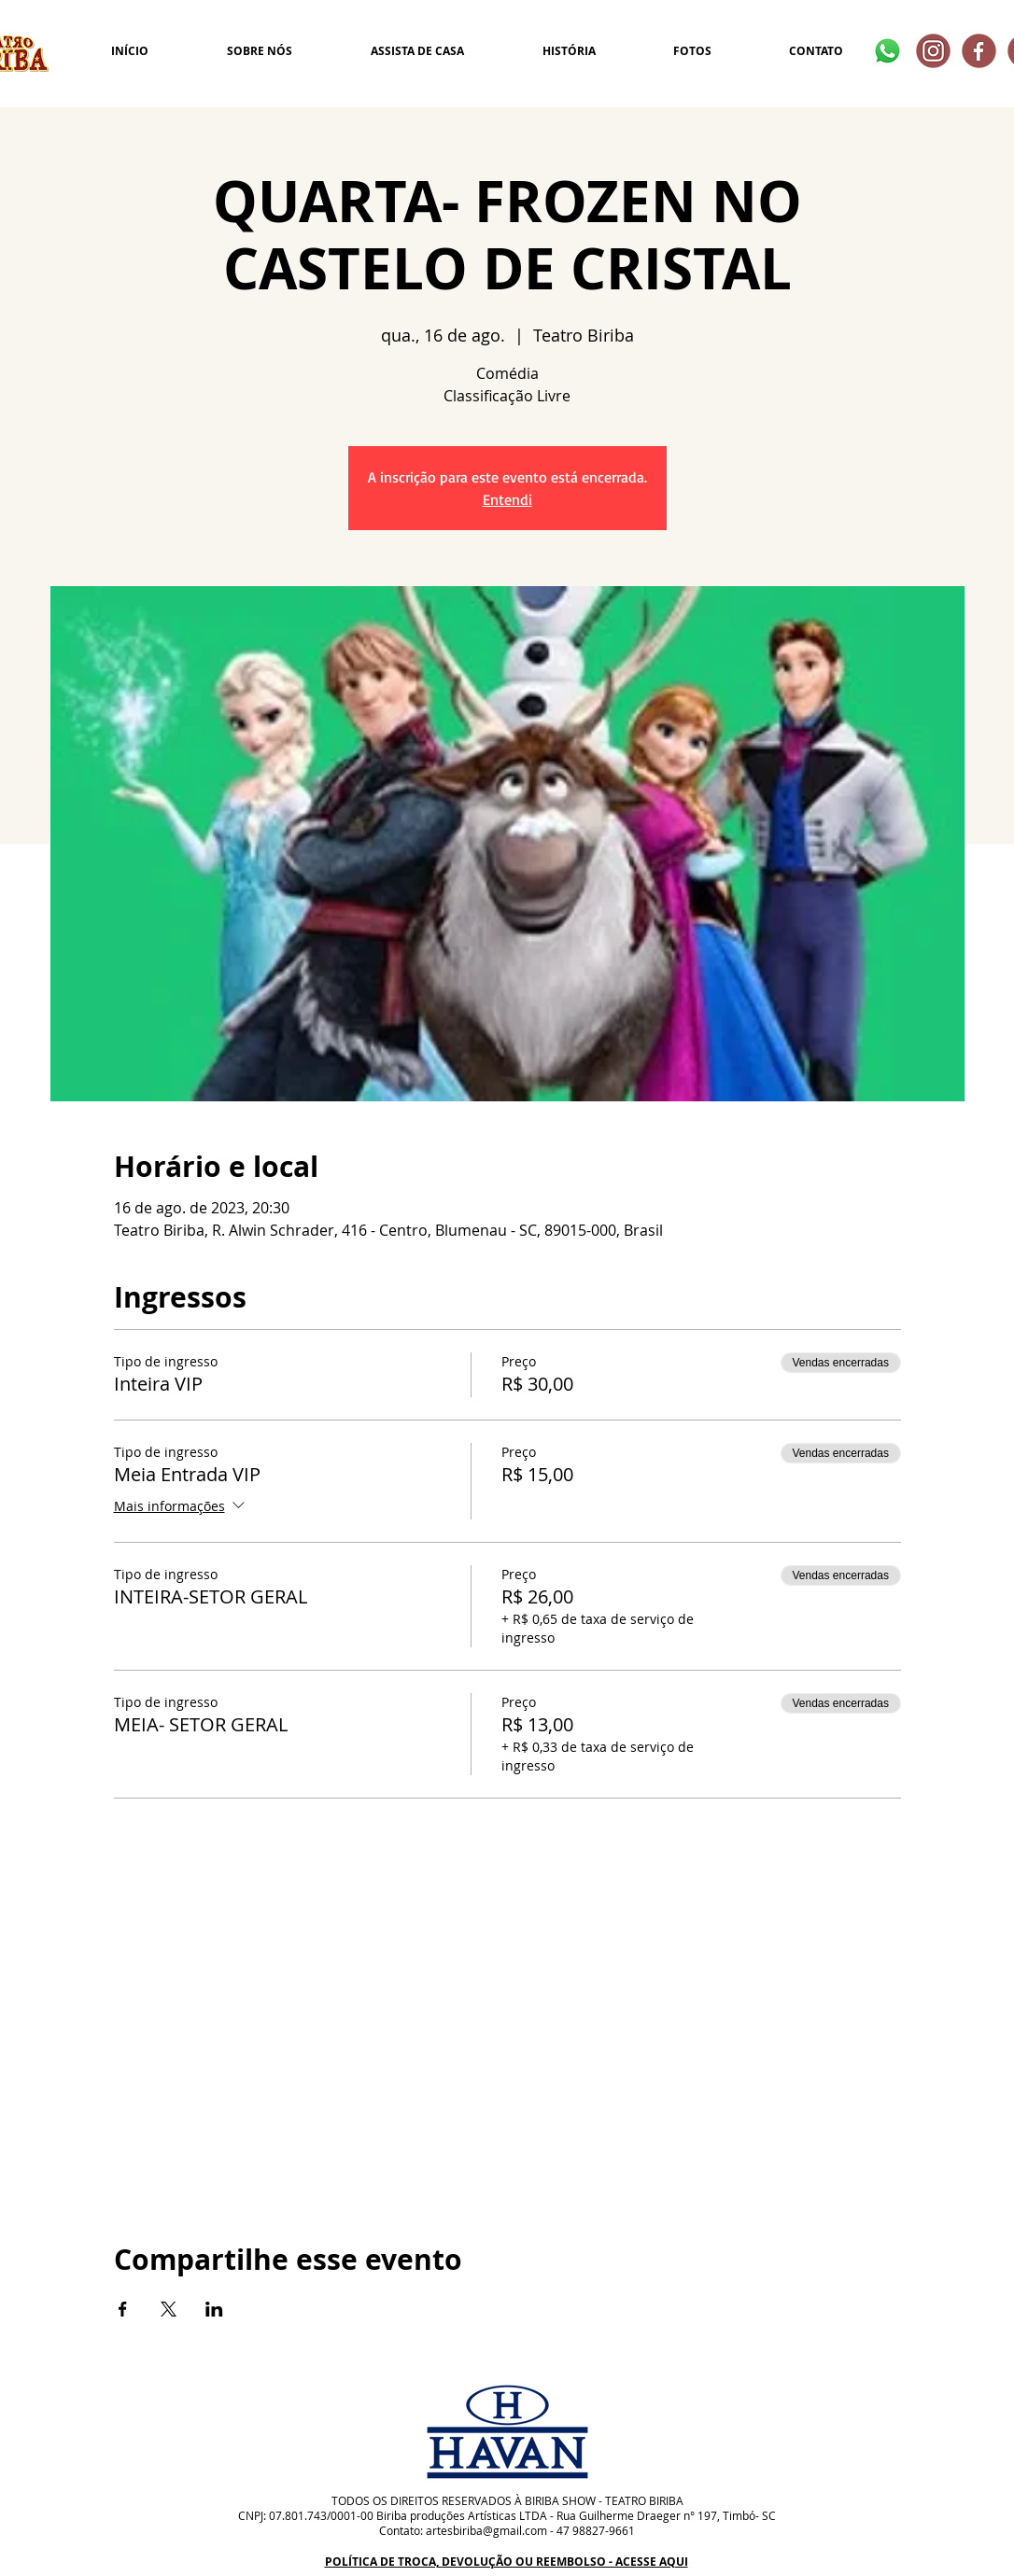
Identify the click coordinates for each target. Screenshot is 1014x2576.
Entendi (507, 499)
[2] (979, 51)
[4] (933, 51)
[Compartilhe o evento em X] (168, 2309)
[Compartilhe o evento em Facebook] (123, 2309)
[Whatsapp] (887, 51)
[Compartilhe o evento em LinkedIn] (214, 2309)
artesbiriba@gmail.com (486, 2530)
